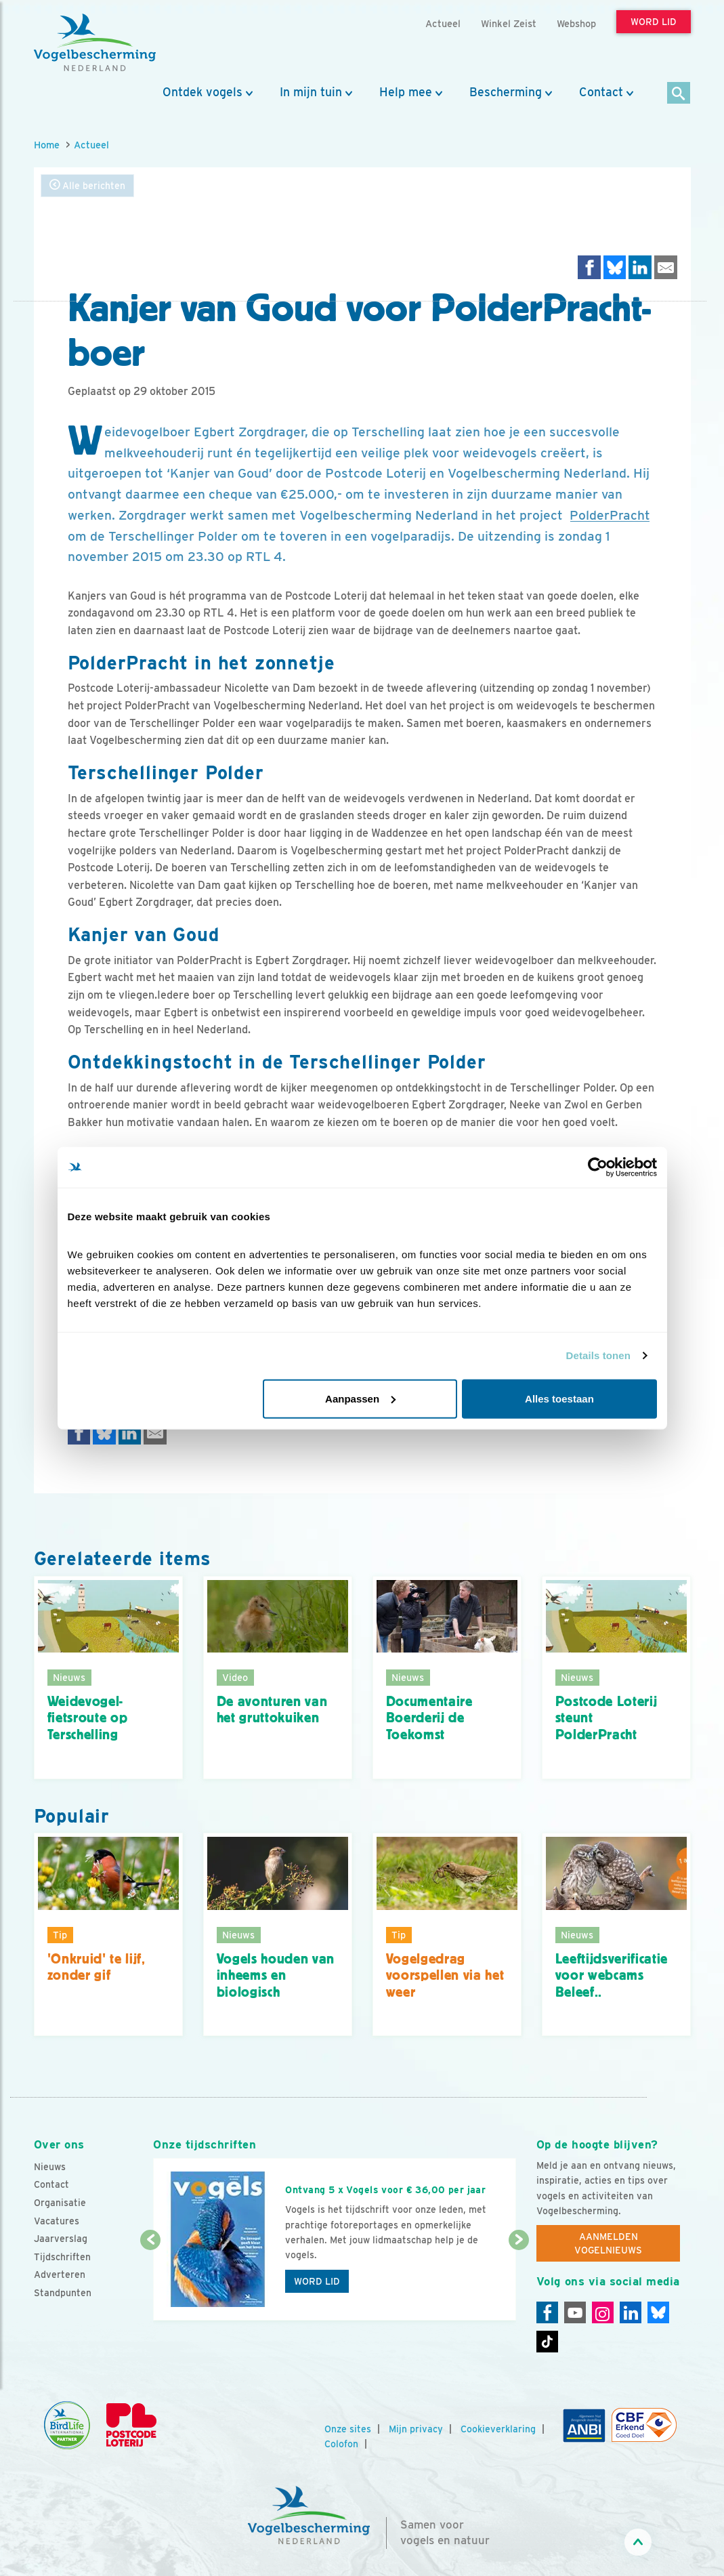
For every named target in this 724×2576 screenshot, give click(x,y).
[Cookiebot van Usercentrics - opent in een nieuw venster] (597, 1167)
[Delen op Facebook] (589, 267)
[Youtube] (575, 2312)
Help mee (405, 92)
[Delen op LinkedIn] (640, 267)
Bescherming (505, 92)
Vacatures (56, 2221)
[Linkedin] (630, 2312)
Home (47, 144)
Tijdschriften (62, 2256)
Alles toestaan (559, 1398)
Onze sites (347, 2429)
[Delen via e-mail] (665, 267)
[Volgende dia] (519, 2281)
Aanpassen (360, 1398)
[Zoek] (679, 94)
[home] (95, 43)
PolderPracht (610, 515)
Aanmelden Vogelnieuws (608, 2243)
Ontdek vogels (202, 92)
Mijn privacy (416, 2429)
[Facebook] (547, 2312)
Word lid (317, 2281)
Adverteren (59, 2274)
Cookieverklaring (498, 2429)
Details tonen (598, 1355)
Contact (601, 92)
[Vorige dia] (150, 2281)
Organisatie (60, 2202)
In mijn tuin (311, 92)
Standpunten (62, 2292)
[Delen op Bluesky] (614, 267)
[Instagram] (603, 2312)
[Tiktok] (547, 2341)
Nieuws (50, 2166)
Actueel (91, 144)
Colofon (341, 2443)
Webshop (576, 23)
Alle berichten (87, 185)
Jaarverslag (60, 2238)
